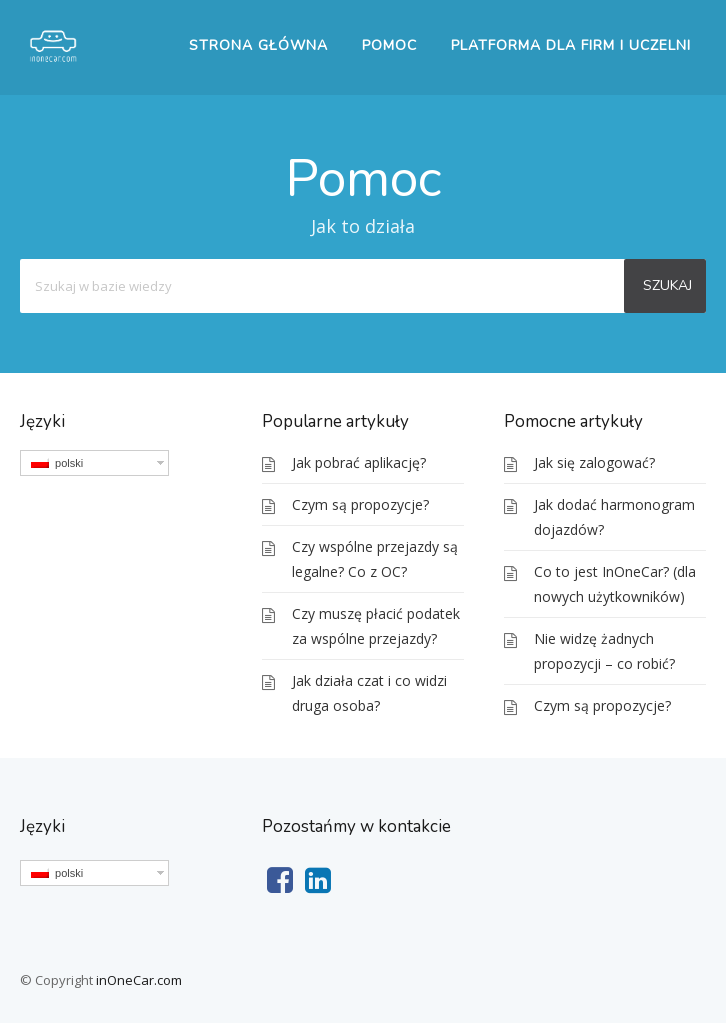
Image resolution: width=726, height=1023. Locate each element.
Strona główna (258, 45)
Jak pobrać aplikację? (359, 462)
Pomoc (389, 45)
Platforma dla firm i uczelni (571, 45)
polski (57, 462)
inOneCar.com (139, 980)
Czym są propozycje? (360, 504)
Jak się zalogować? (594, 462)
